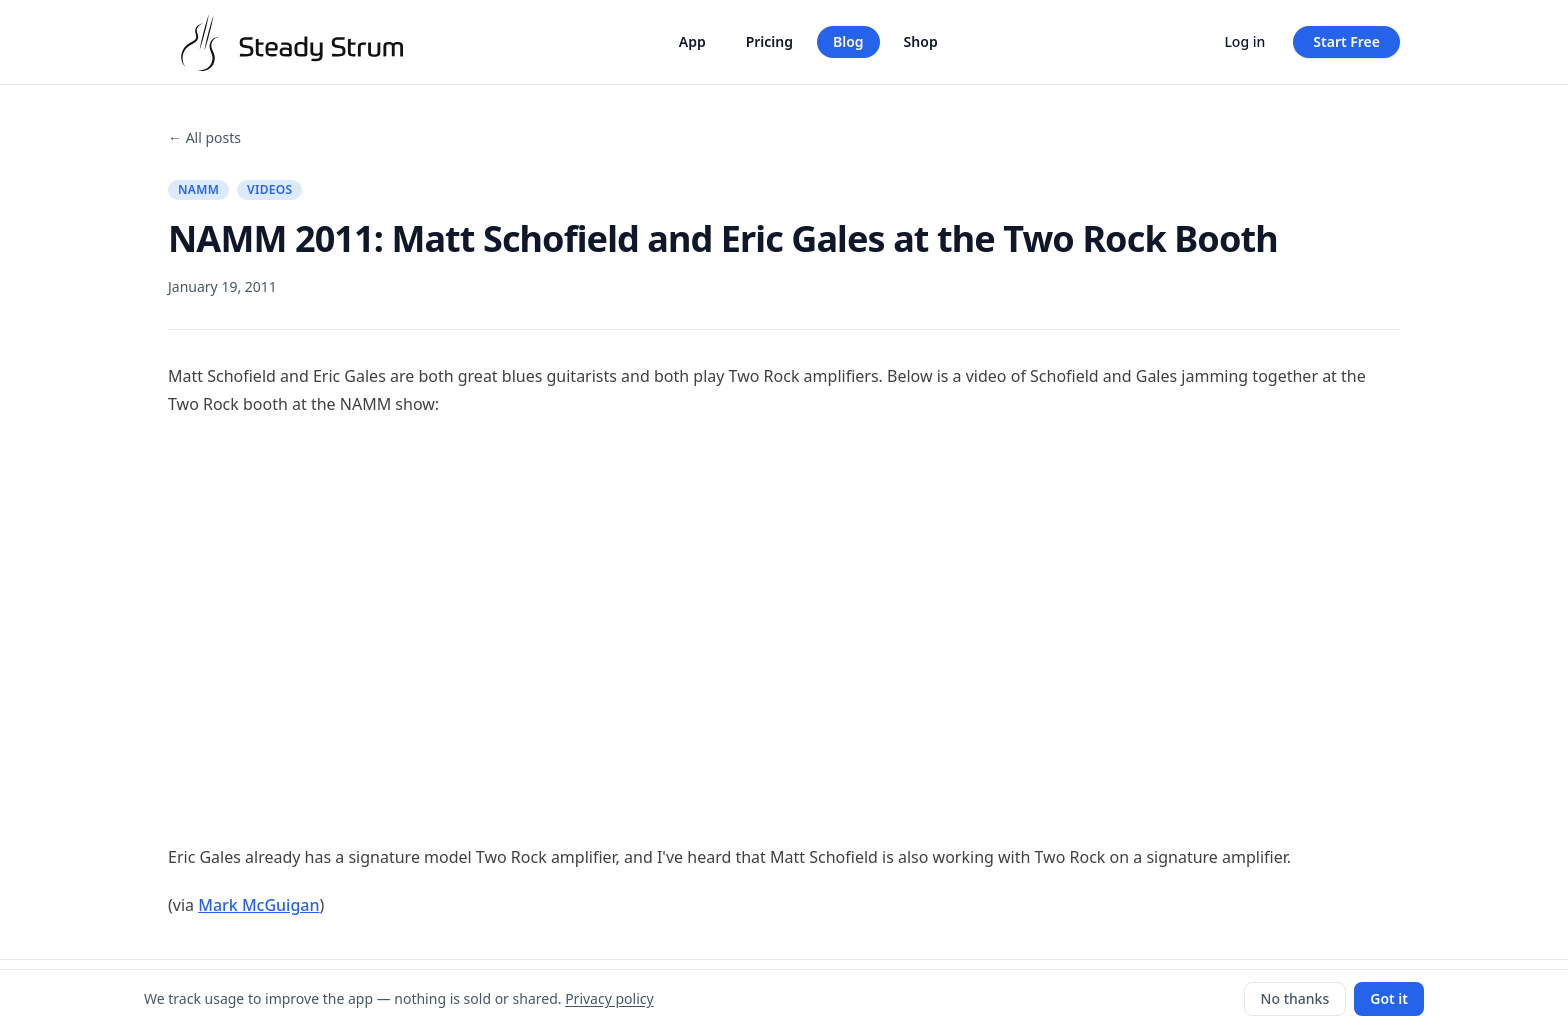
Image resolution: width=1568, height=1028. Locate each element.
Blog (848, 41)
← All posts (204, 137)
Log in (1244, 41)
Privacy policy (609, 998)
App (692, 41)
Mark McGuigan (258, 905)
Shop (921, 41)
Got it (1389, 998)
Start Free (1346, 41)
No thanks (1295, 998)
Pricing (769, 41)
